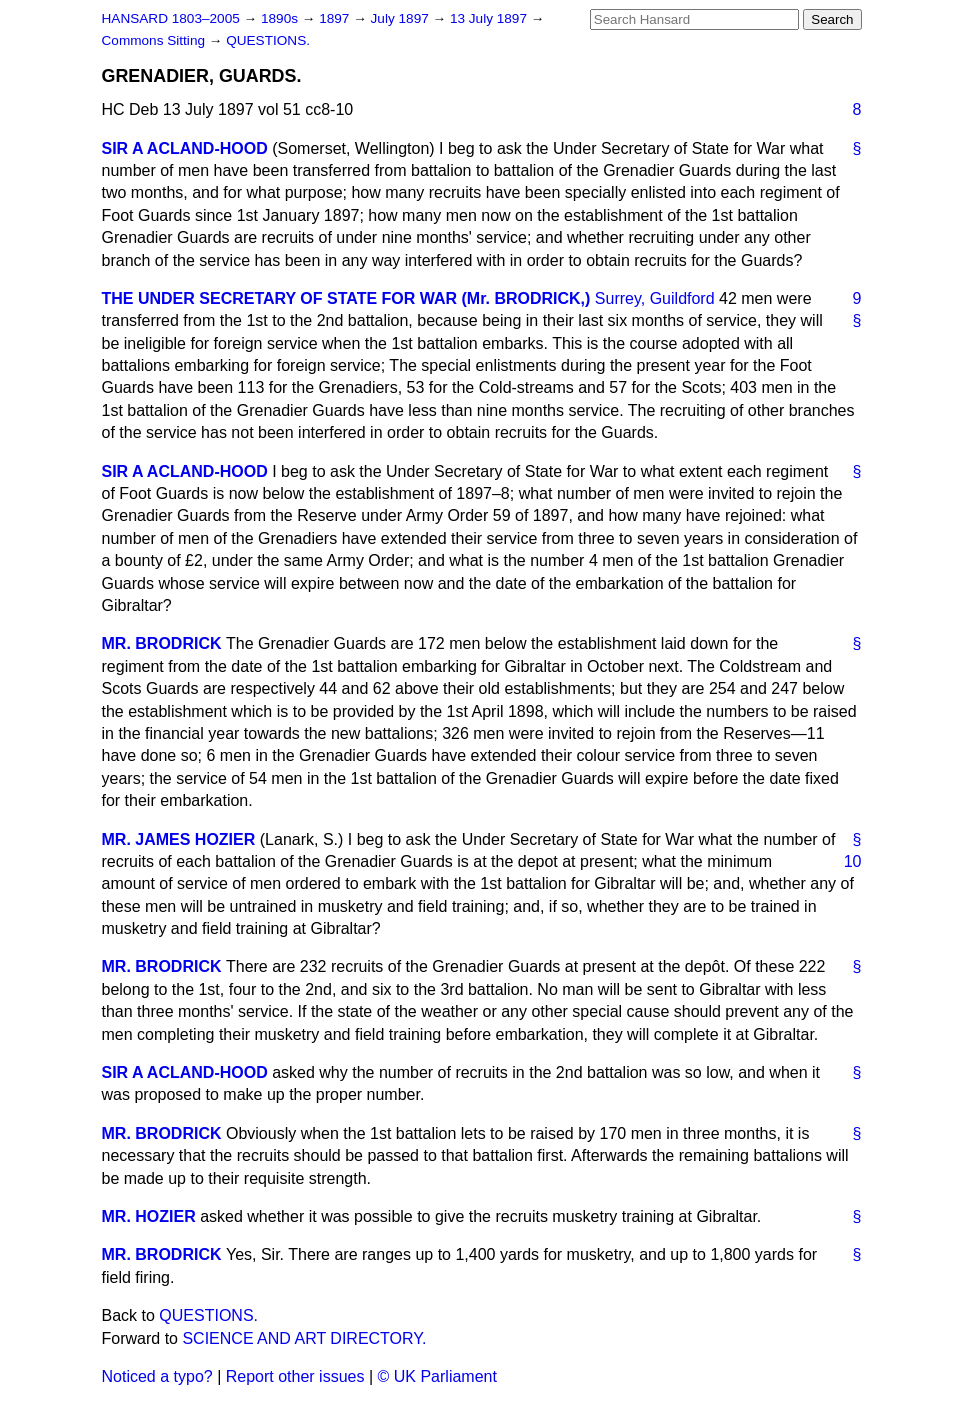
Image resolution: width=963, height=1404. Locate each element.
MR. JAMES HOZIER (179, 839)
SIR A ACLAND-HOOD (185, 148)
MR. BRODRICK (162, 643)
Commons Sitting (155, 40)
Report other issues (295, 1376)
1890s (281, 18)
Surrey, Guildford (655, 298)
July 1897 (402, 18)
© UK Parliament (437, 1376)
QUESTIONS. (268, 40)
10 (853, 861)
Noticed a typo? (157, 1376)
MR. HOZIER (149, 1216)
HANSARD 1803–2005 (171, 18)
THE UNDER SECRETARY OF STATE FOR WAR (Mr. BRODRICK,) (346, 298)
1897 (336, 18)
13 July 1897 (490, 18)
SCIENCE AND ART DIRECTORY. (304, 1338)
